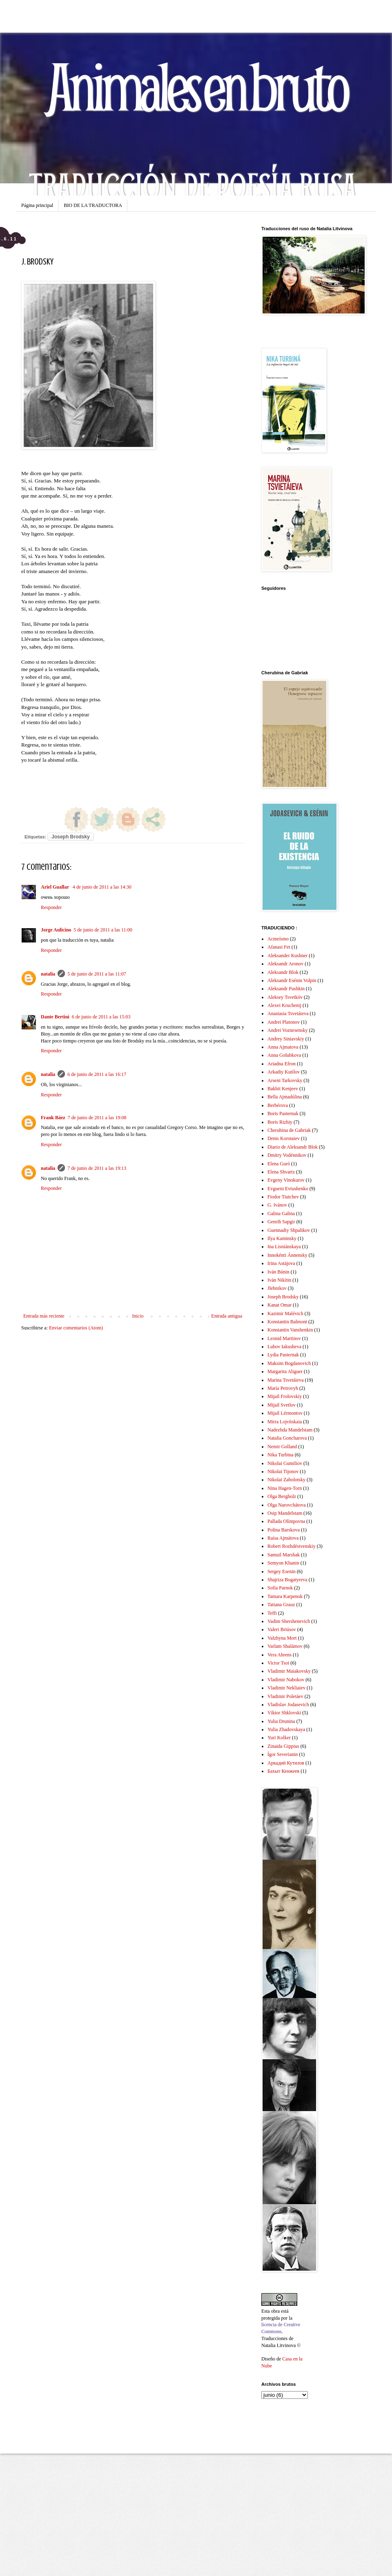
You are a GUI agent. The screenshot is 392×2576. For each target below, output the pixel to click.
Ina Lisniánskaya (284, 1246)
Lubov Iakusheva (284, 1346)
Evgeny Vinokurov (286, 1180)
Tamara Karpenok (285, 1596)
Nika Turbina (280, 1455)
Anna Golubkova (284, 1055)
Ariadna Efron (281, 1064)
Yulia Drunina (281, 1721)
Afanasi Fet (278, 947)
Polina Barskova (283, 1530)
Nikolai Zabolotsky (286, 1479)
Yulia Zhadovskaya (286, 1729)
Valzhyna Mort (282, 1638)
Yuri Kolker (279, 1737)
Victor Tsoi (278, 1663)
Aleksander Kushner (287, 955)
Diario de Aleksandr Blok (292, 1147)
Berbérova (277, 1105)
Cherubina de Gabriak (289, 1130)
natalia (48, 974)
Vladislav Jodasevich (288, 1704)
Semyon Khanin (283, 1563)
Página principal (37, 205)
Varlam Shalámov (285, 1646)
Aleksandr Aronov (285, 964)
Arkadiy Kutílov (283, 1072)
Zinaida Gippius (283, 1746)
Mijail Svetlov (281, 1405)
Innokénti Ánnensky (287, 1255)
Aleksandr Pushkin (286, 988)
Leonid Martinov (284, 1338)
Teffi (272, 1613)
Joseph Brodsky (70, 837)
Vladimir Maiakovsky (289, 1671)
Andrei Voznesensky (287, 1030)
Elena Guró (278, 1164)
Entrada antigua (226, 1316)
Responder (51, 907)
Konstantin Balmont (287, 1322)
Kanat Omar (279, 1305)
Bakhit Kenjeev (282, 1088)
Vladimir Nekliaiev (286, 1688)
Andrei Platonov (283, 1022)
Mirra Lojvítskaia (284, 1422)
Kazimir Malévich (285, 1313)
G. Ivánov (277, 1205)
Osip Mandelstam (284, 1513)
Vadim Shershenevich (288, 1621)
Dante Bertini (55, 1017)
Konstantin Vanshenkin (290, 1330)
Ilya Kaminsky (281, 1238)
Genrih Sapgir (281, 1222)
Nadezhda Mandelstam (289, 1430)
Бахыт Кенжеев (283, 1771)
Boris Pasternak (282, 1113)
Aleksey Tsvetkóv (285, 997)
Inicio (137, 1316)
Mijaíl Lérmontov (285, 1413)
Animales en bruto (196, 85)
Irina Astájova (281, 1263)
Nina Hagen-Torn (284, 1488)
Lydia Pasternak (283, 1355)
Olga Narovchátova (286, 1505)
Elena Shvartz (281, 1172)
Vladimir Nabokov (285, 1680)
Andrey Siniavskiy (285, 1039)
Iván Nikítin (279, 1280)
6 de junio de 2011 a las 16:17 (96, 1074)
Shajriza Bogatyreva (287, 1579)
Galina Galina (281, 1213)
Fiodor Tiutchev (283, 1197)
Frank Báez (53, 1117)
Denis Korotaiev (283, 1138)
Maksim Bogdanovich (289, 1363)
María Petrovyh (282, 1388)
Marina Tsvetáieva (285, 1380)
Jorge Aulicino (56, 930)
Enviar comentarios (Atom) (76, 1328)
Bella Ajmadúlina (284, 1097)
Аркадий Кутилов (285, 1763)
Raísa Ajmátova (282, 1538)
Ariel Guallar (55, 887)
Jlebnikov (277, 1288)
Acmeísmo (278, 939)
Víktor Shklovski (284, 1713)
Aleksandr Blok (282, 972)
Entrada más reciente (44, 1316)
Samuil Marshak (283, 1555)
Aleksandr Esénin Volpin (291, 980)
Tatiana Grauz (281, 1604)
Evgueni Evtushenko (287, 1188)
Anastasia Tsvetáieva (288, 1013)
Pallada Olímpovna (286, 1521)
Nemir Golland (282, 1446)
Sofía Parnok (280, 1588)
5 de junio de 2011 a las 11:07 (96, 974)
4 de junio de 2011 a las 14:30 (102, 887)
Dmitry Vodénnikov (286, 1155)
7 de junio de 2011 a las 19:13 (96, 1168)
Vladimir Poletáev (285, 1696)
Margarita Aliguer (285, 1371)
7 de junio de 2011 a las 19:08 (97, 1117)
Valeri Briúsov (281, 1629)
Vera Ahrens (279, 1655)
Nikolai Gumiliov (284, 1463)
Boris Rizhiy (279, 1122)
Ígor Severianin (282, 1754)
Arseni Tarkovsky (284, 1080)
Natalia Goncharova (287, 1438)
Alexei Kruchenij (284, 1005)
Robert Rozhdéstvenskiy (291, 1546)
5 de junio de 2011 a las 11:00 (103, 930)
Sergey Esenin (281, 1571)
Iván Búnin (278, 1272)
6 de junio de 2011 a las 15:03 (101, 1017)
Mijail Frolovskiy (284, 1396)
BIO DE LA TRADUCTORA (93, 205)
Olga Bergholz (281, 1496)
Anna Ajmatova (282, 1047)
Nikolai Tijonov (282, 1471)
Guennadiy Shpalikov (288, 1230)
